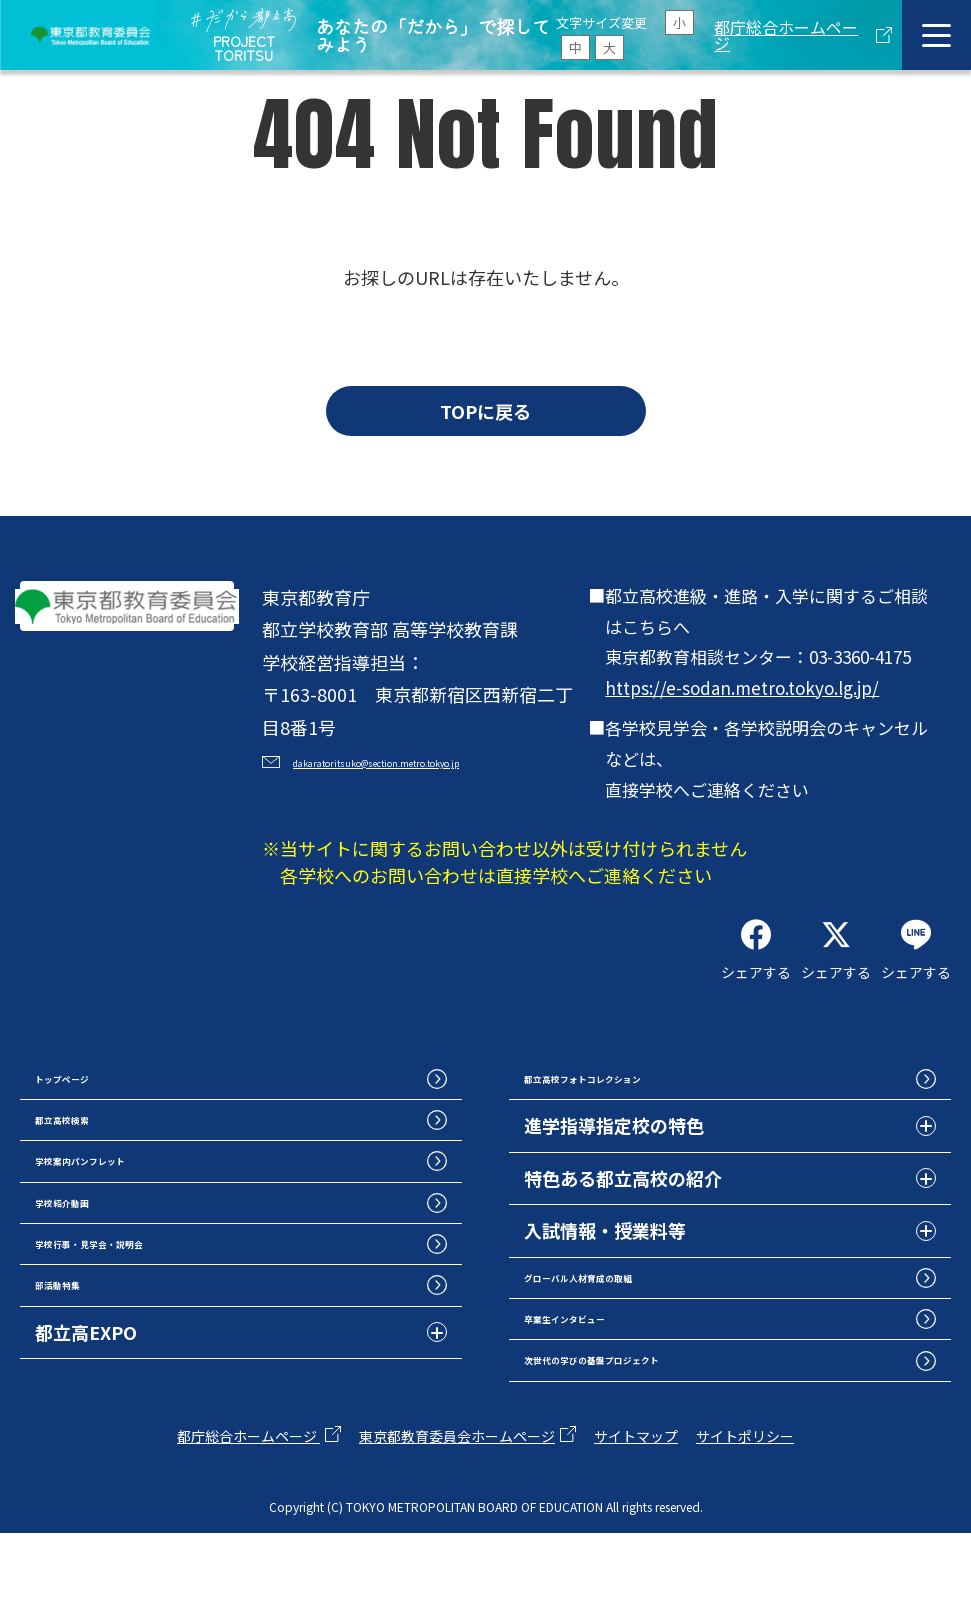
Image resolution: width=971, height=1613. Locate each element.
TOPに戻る (485, 411)
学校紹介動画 (89, 1276)
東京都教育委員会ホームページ (457, 1516)
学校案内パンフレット (125, 1224)
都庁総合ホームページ (786, 35)
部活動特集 (80, 1382)
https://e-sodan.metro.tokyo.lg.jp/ (742, 687)
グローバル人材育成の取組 (632, 1329)
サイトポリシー (745, 1516)
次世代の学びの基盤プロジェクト (659, 1434)
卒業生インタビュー (605, 1382)
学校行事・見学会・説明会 (143, 1329)
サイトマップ (636, 1516)
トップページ (89, 1119)
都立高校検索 (89, 1171)
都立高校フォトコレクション (641, 1119)
